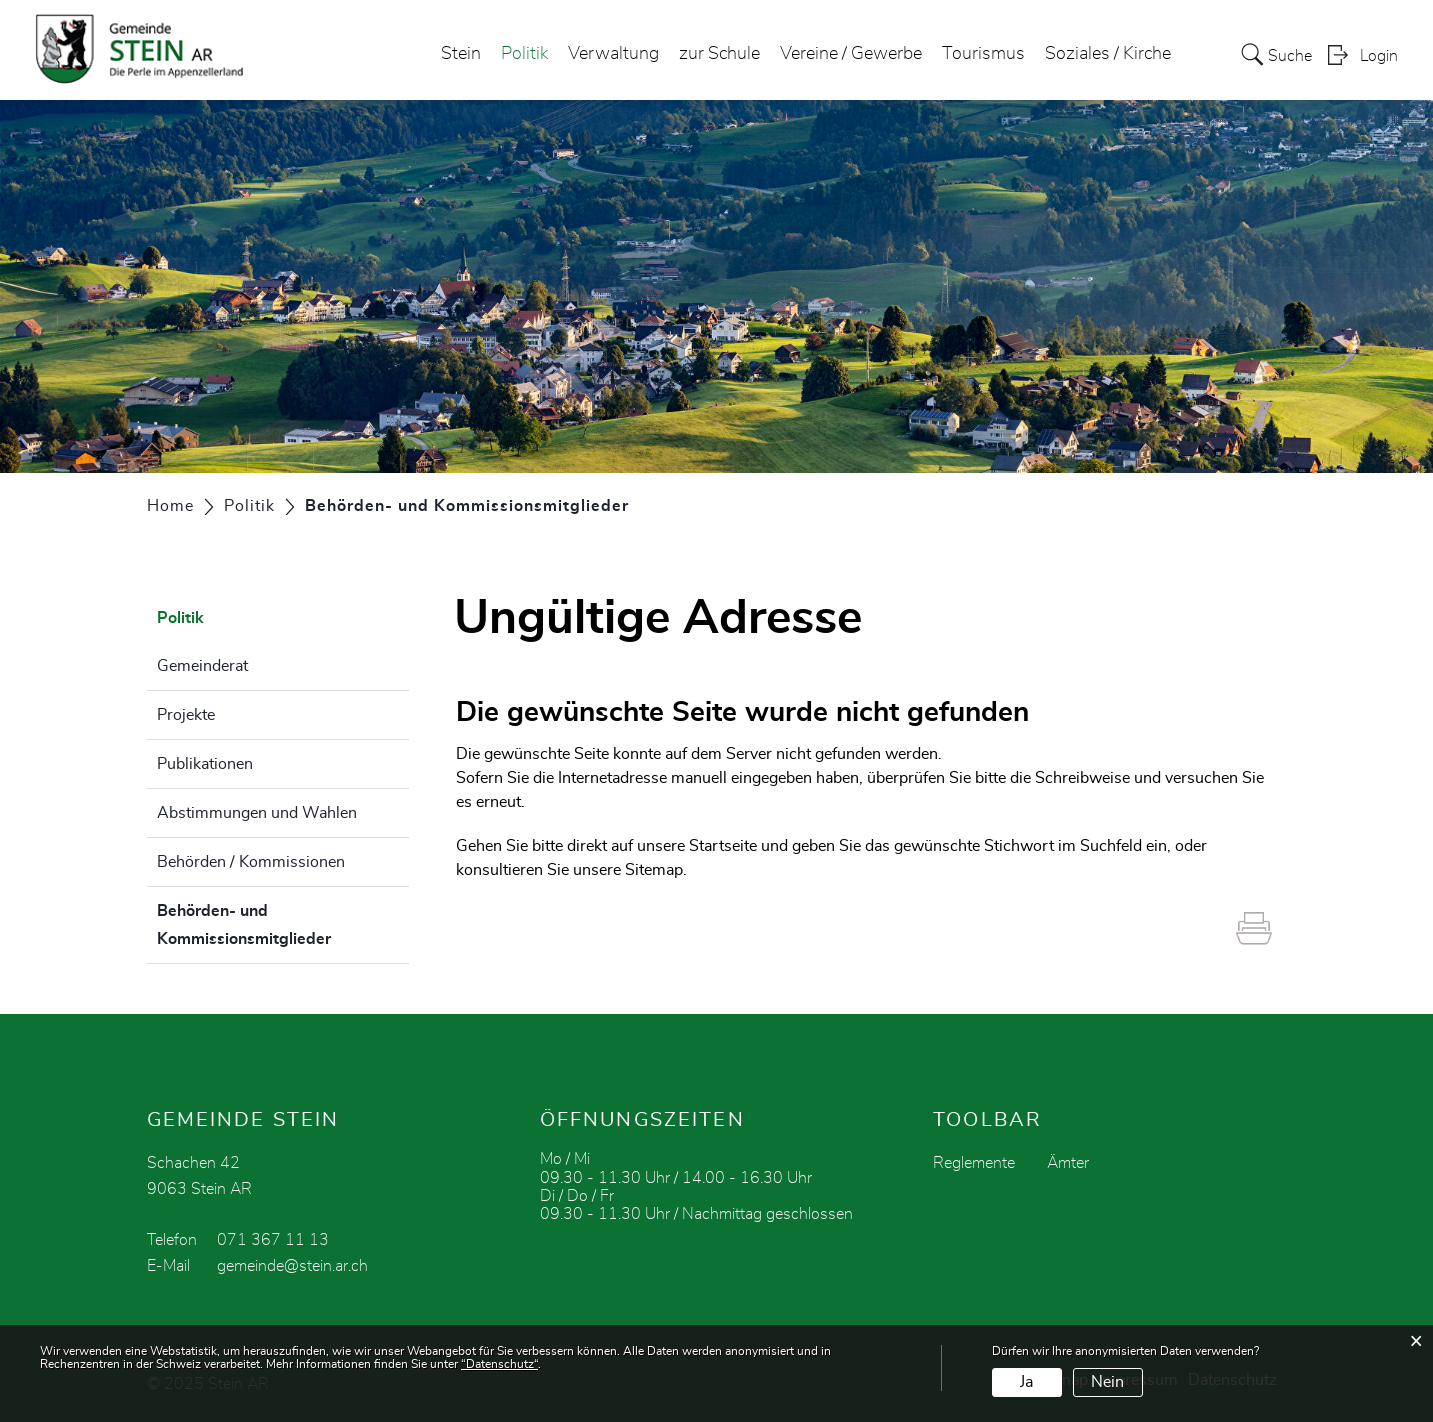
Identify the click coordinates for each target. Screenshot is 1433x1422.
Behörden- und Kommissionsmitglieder (283, 925)
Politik (524, 54)
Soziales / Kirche (1108, 54)
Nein (1107, 1382)
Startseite (723, 846)
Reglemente (974, 1163)
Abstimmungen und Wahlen (257, 813)
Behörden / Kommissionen (251, 862)
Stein (461, 54)
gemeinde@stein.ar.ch (292, 1266)
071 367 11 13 (273, 1240)
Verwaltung (613, 54)
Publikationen (205, 764)
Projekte (186, 715)
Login (1379, 56)
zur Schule (719, 54)
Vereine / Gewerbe (851, 54)
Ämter (1068, 1163)
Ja (1026, 1382)
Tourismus (983, 54)
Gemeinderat (202, 666)
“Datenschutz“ (499, 1364)
